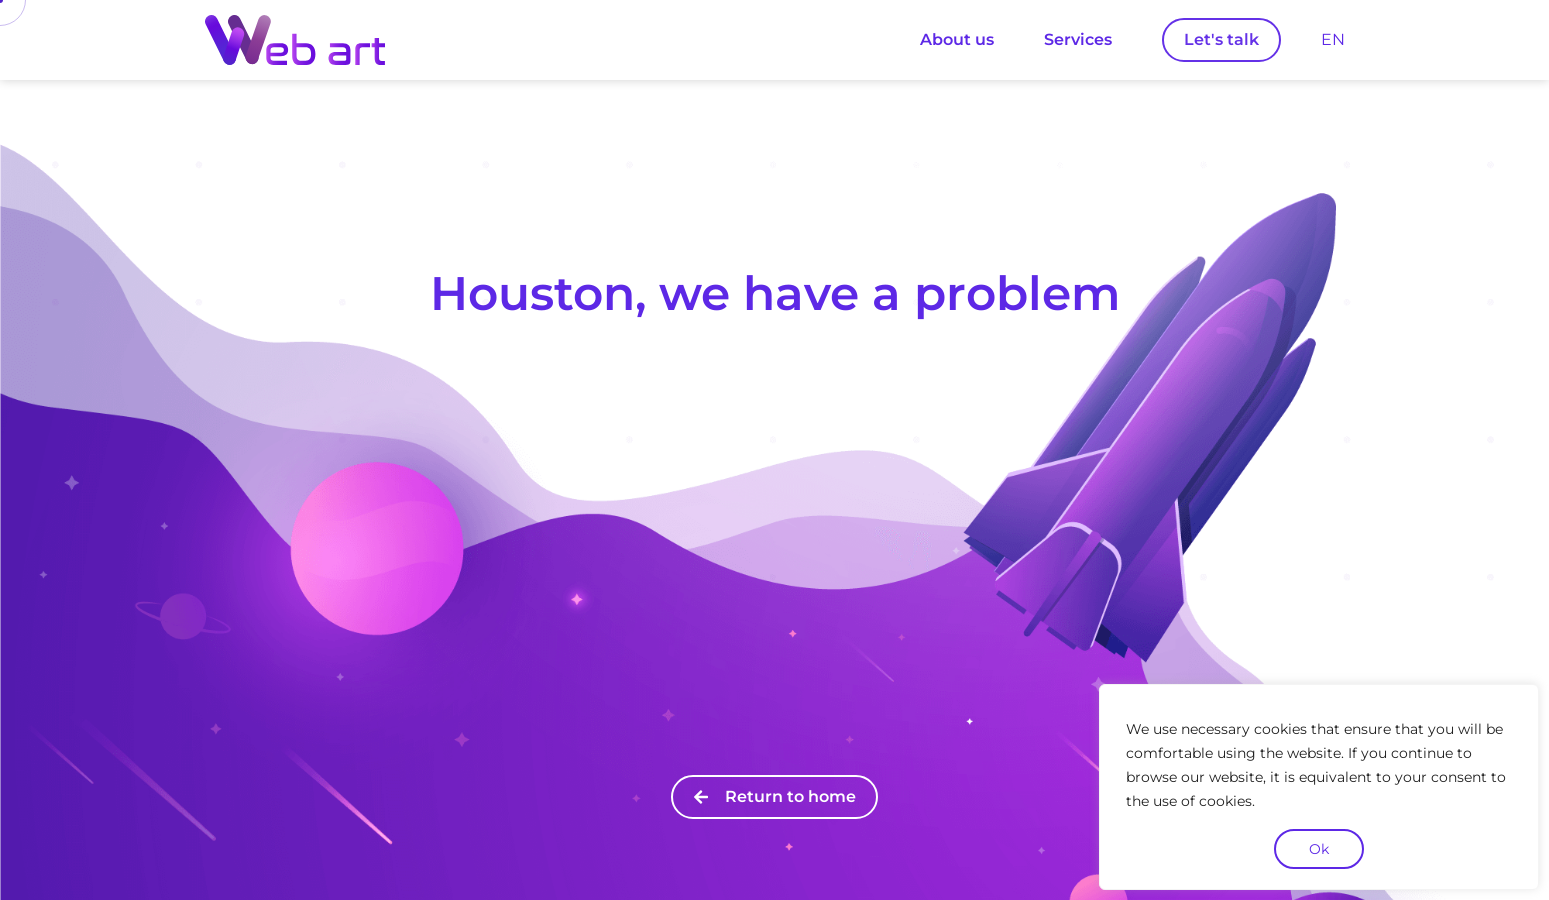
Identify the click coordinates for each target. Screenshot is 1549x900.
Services (1078, 39)
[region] (1319, 787)
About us (957, 39)
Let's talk (1221, 39)
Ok (1319, 849)
